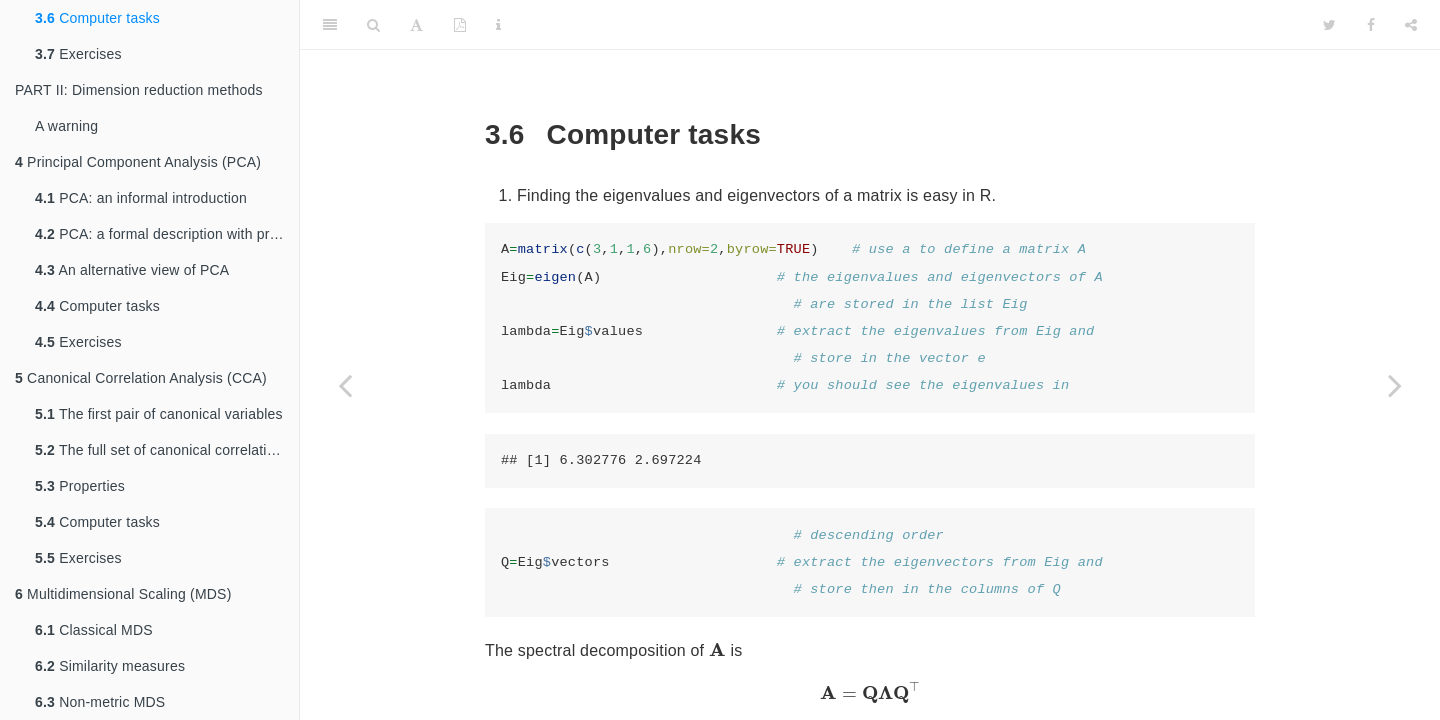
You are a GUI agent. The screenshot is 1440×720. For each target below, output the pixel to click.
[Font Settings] (416, 25)
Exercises (78, 54)
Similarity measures (110, 666)
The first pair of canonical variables (159, 414)
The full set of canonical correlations (162, 450)
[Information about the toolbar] (498, 25)
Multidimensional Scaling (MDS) (123, 594)
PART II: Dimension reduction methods (139, 90)
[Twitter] (1329, 25)
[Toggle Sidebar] (330, 25)
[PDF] (460, 25)
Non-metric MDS (100, 702)
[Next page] (1395, 385)
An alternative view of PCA (132, 270)
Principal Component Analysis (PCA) (138, 162)
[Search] (373, 25)
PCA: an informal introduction (141, 198)
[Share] (1411, 25)
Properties (80, 486)
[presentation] (717, 650)
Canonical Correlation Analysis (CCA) (141, 378)
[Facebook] (1371, 25)
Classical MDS (94, 630)
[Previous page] (345, 385)
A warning (66, 126)
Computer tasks (97, 18)
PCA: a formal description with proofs (166, 234)
